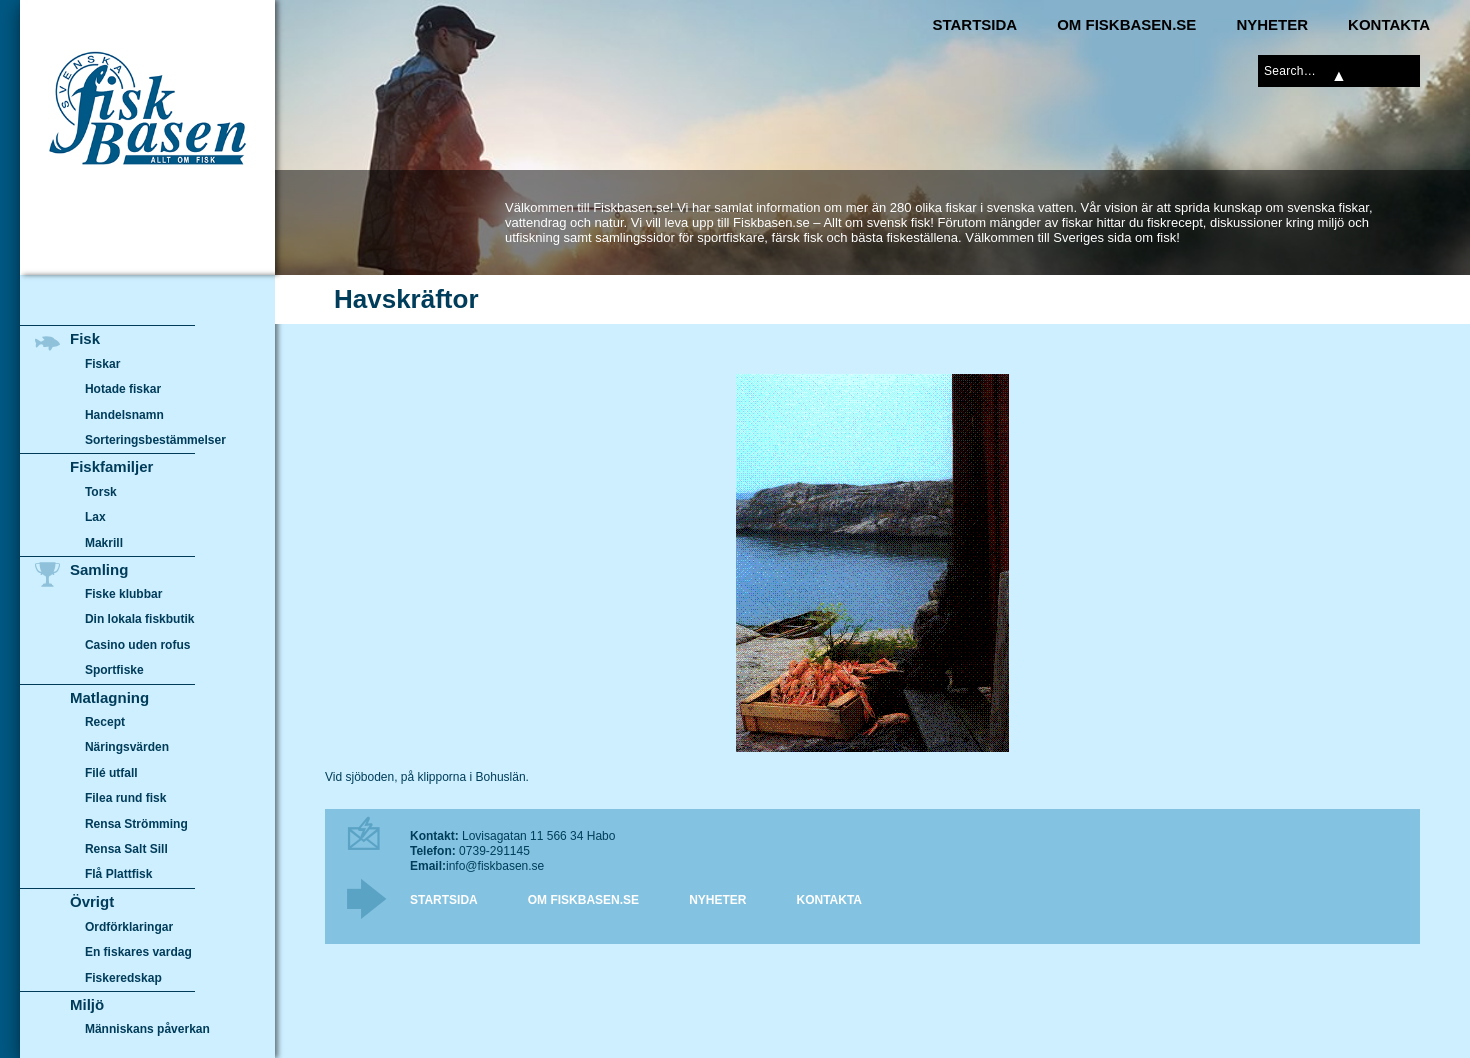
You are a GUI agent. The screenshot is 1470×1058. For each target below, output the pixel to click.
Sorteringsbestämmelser (155, 440)
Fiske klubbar (124, 594)
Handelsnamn (124, 415)
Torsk (101, 492)
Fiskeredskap (123, 977)
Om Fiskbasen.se (1126, 24)
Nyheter (1272, 24)
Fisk (85, 338)
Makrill (104, 543)
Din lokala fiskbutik (140, 620)
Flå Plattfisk (118, 875)
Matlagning (109, 697)
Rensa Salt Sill (126, 849)
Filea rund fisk (125, 799)
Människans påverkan (147, 1029)
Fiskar (102, 364)
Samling (99, 569)
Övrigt (92, 901)
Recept (105, 722)
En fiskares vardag (138, 952)
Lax (95, 517)
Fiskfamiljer (111, 466)
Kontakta (1389, 24)
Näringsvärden (127, 748)
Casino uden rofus (138, 645)
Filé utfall (111, 773)
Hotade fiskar (123, 389)
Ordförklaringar (129, 927)
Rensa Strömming (136, 824)
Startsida (974, 24)
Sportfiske (114, 671)
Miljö (87, 1004)
